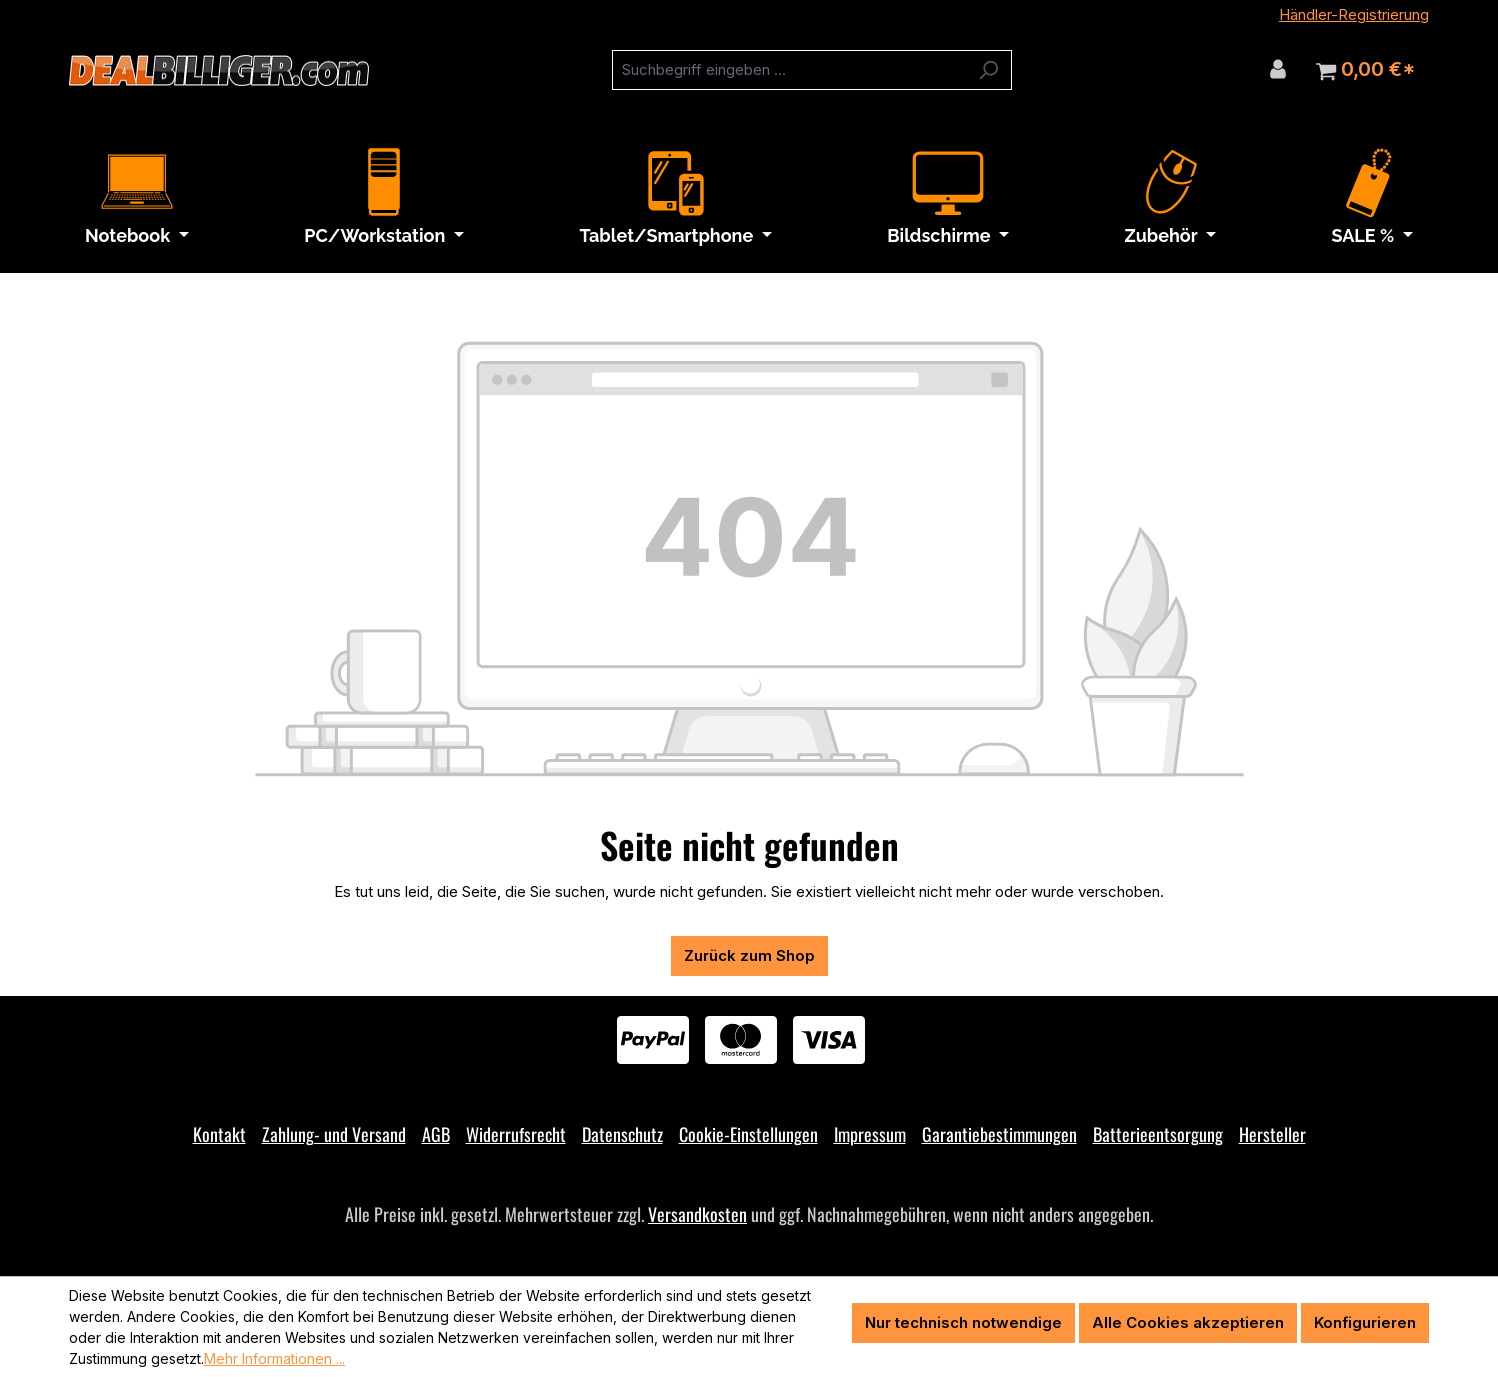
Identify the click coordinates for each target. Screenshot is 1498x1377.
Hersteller (1272, 1134)
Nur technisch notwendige (963, 1322)
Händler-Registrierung (1354, 14)
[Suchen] (988, 70)
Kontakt (219, 1134)
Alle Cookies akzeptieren (1188, 1322)
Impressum (870, 1134)
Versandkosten (697, 1214)
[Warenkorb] (1365, 70)
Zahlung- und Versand (334, 1134)
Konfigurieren (1365, 1322)
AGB (436, 1134)
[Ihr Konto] (1278, 69)
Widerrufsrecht (516, 1134)
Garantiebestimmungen (999, 1134)
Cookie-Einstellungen (748, 1134)
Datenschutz (622, 1134)
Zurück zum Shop (749, 955)
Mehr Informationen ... (274, 1358)
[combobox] (789, 70)
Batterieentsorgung (1158, 1134)
